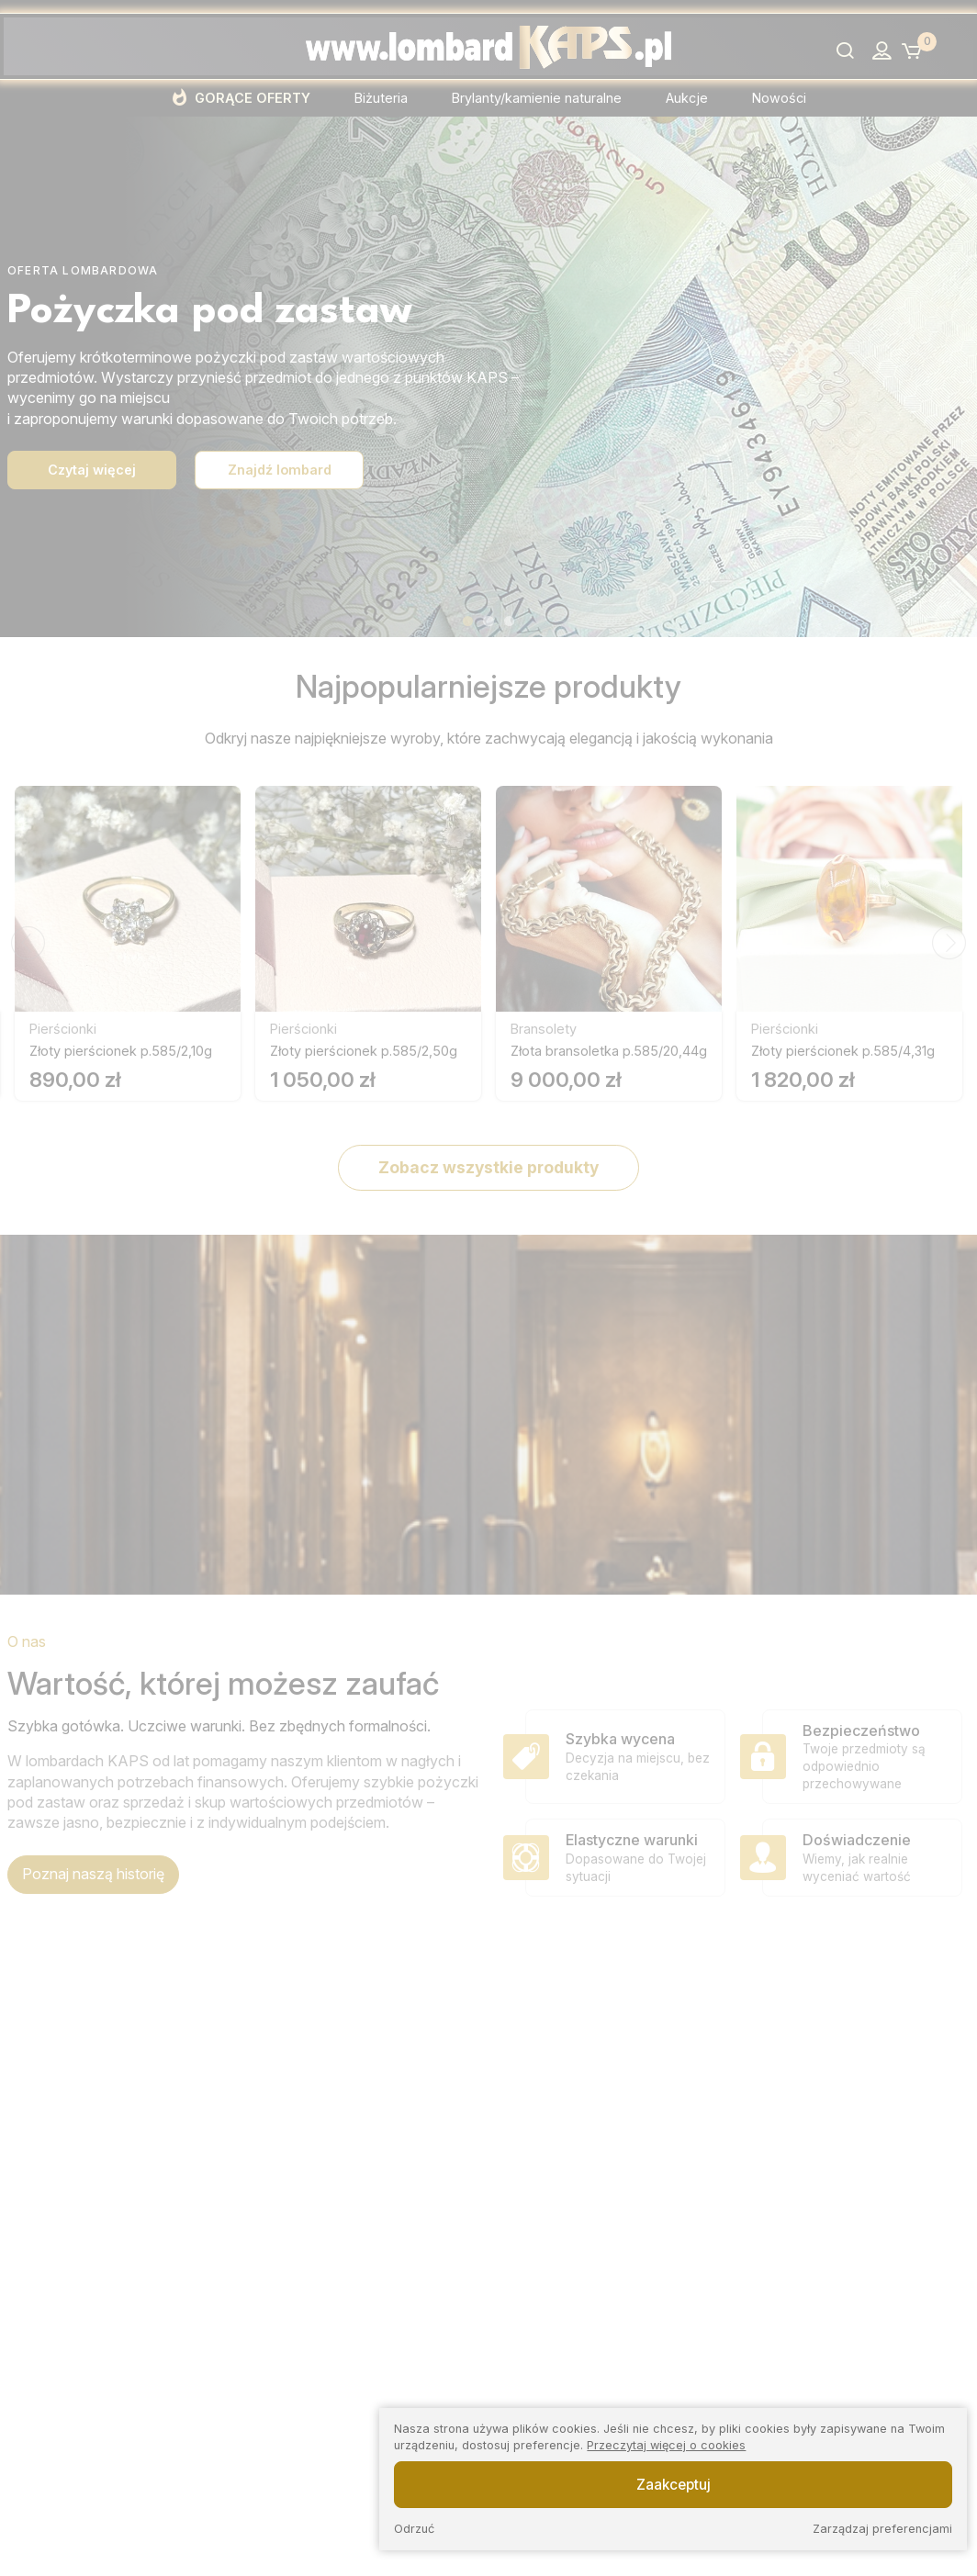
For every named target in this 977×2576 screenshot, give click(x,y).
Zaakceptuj (673, 2484)
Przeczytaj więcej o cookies (666, 2445)
